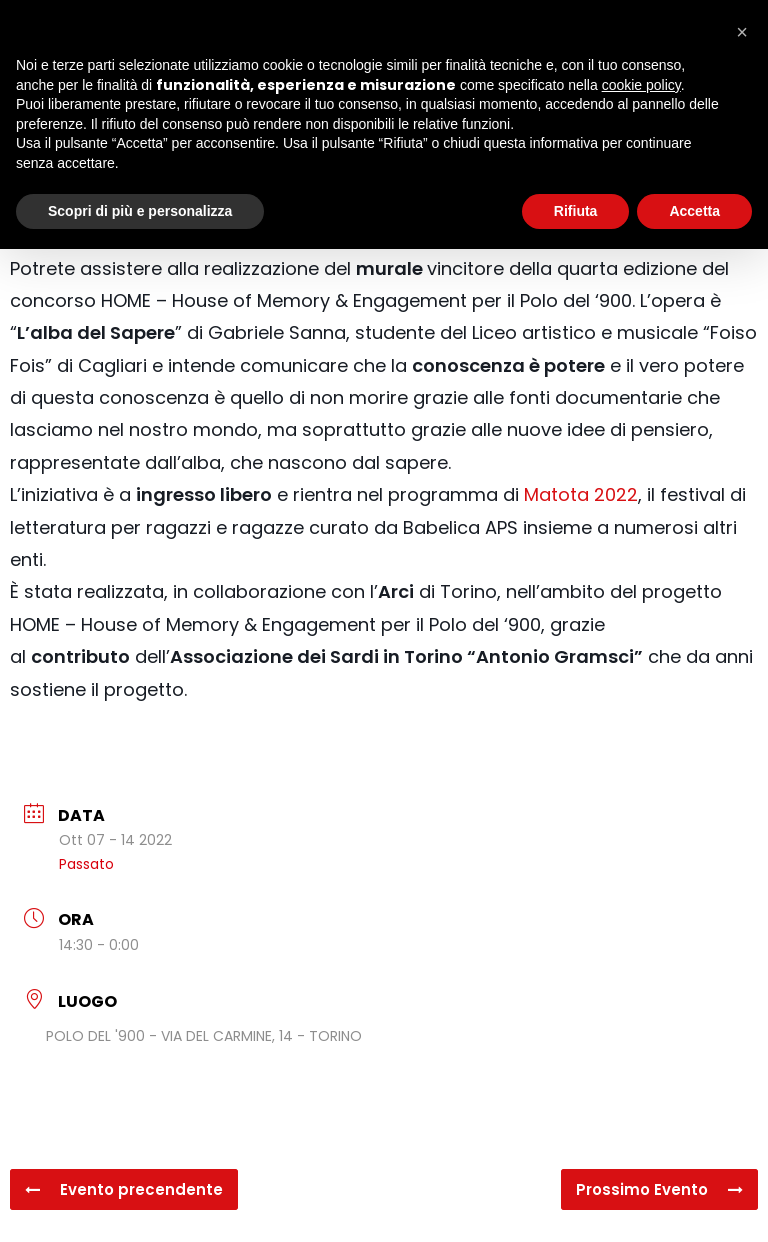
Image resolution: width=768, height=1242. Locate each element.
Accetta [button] (694, 211)
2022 (613, 494)
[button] (742, 32)
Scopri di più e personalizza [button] (140, 211)
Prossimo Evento (659, 1189)
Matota (556, 494)
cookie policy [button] (641, 85)
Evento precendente (124, 1189)
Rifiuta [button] (576, 211)
